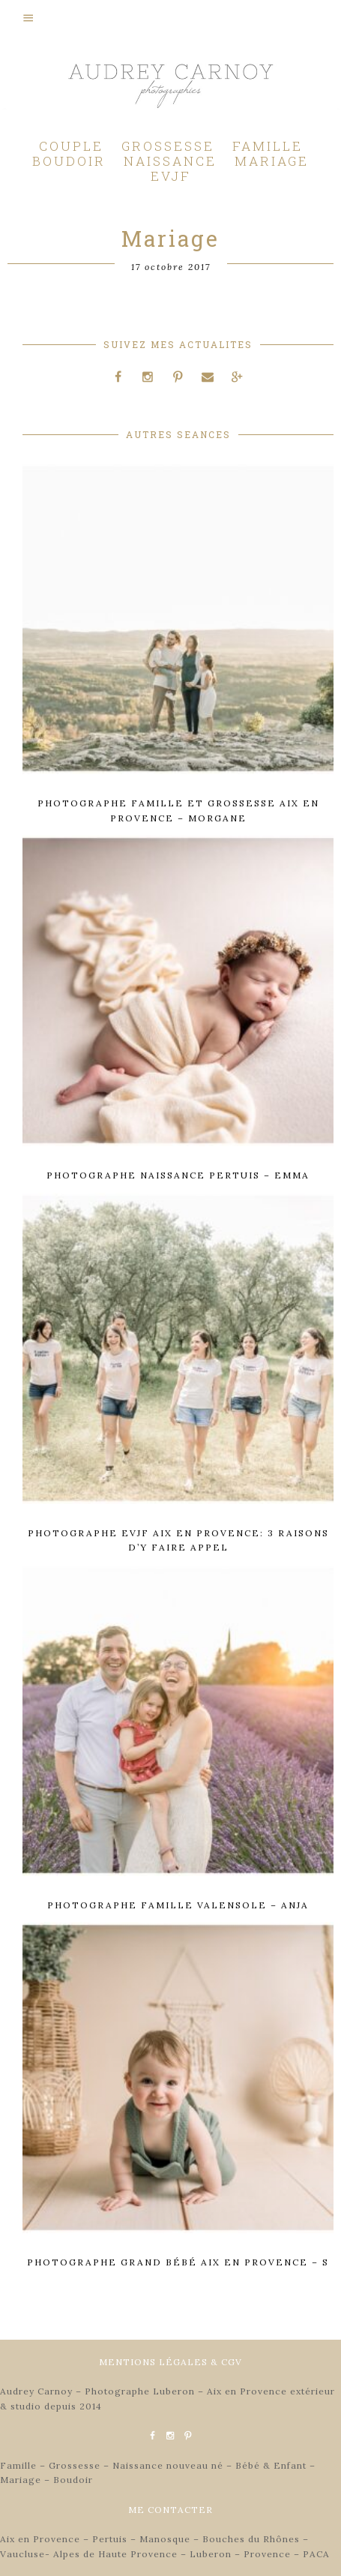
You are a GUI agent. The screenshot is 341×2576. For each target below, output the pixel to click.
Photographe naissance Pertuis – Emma (178, 1175)
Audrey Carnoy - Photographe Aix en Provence (171, 90)
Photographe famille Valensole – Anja (178, 1905)
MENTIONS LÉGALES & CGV (170, 2361)
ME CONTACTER (170, 2509)
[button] (170, 17)
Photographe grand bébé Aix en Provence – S (178, 2262)
